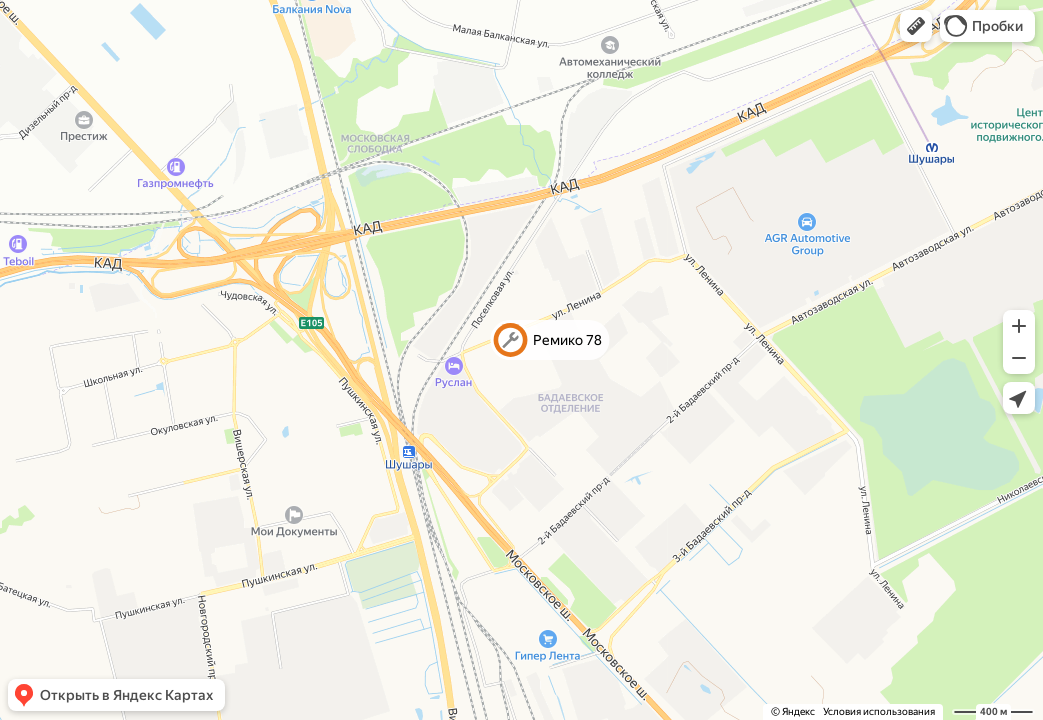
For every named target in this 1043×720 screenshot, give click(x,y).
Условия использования (879, 711)
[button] (916, 26)
